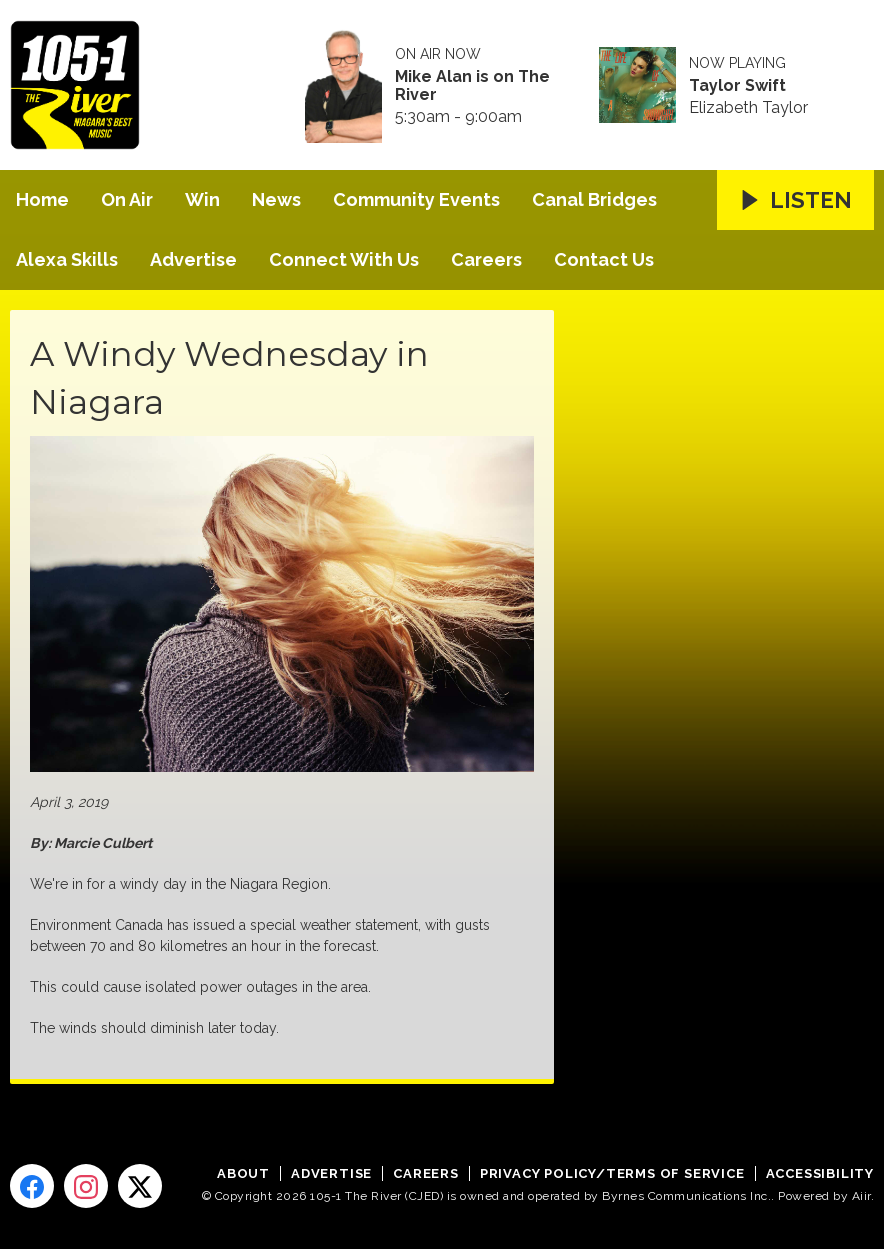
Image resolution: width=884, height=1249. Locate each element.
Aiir (861, 1196)
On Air (127, 199)
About (243, 1173)
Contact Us (604, 259)
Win (202, 199)
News (276, 199)
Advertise (193, 259)
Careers (486, 259)
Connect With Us (344, 259)
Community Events (416, 199)
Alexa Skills (67, 259)
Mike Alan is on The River (472, 86)
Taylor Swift (737, 86)
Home (42, 199)
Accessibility (820, 1173)
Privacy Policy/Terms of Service (612, 1173)
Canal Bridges (594, 199)
